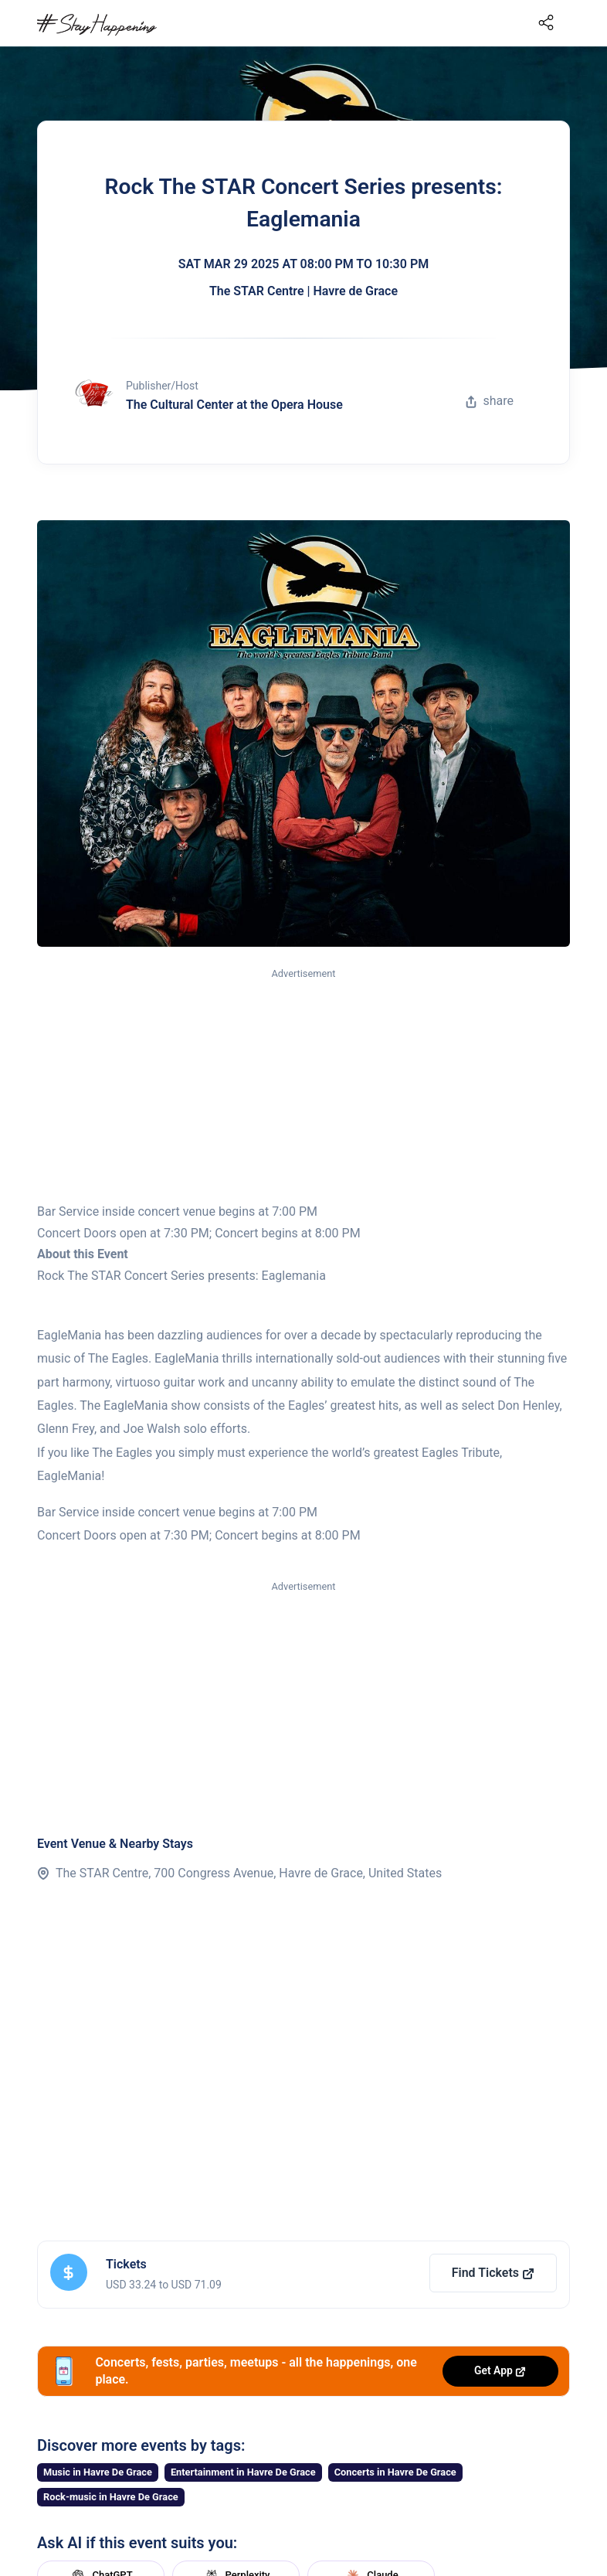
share (489, 400)
